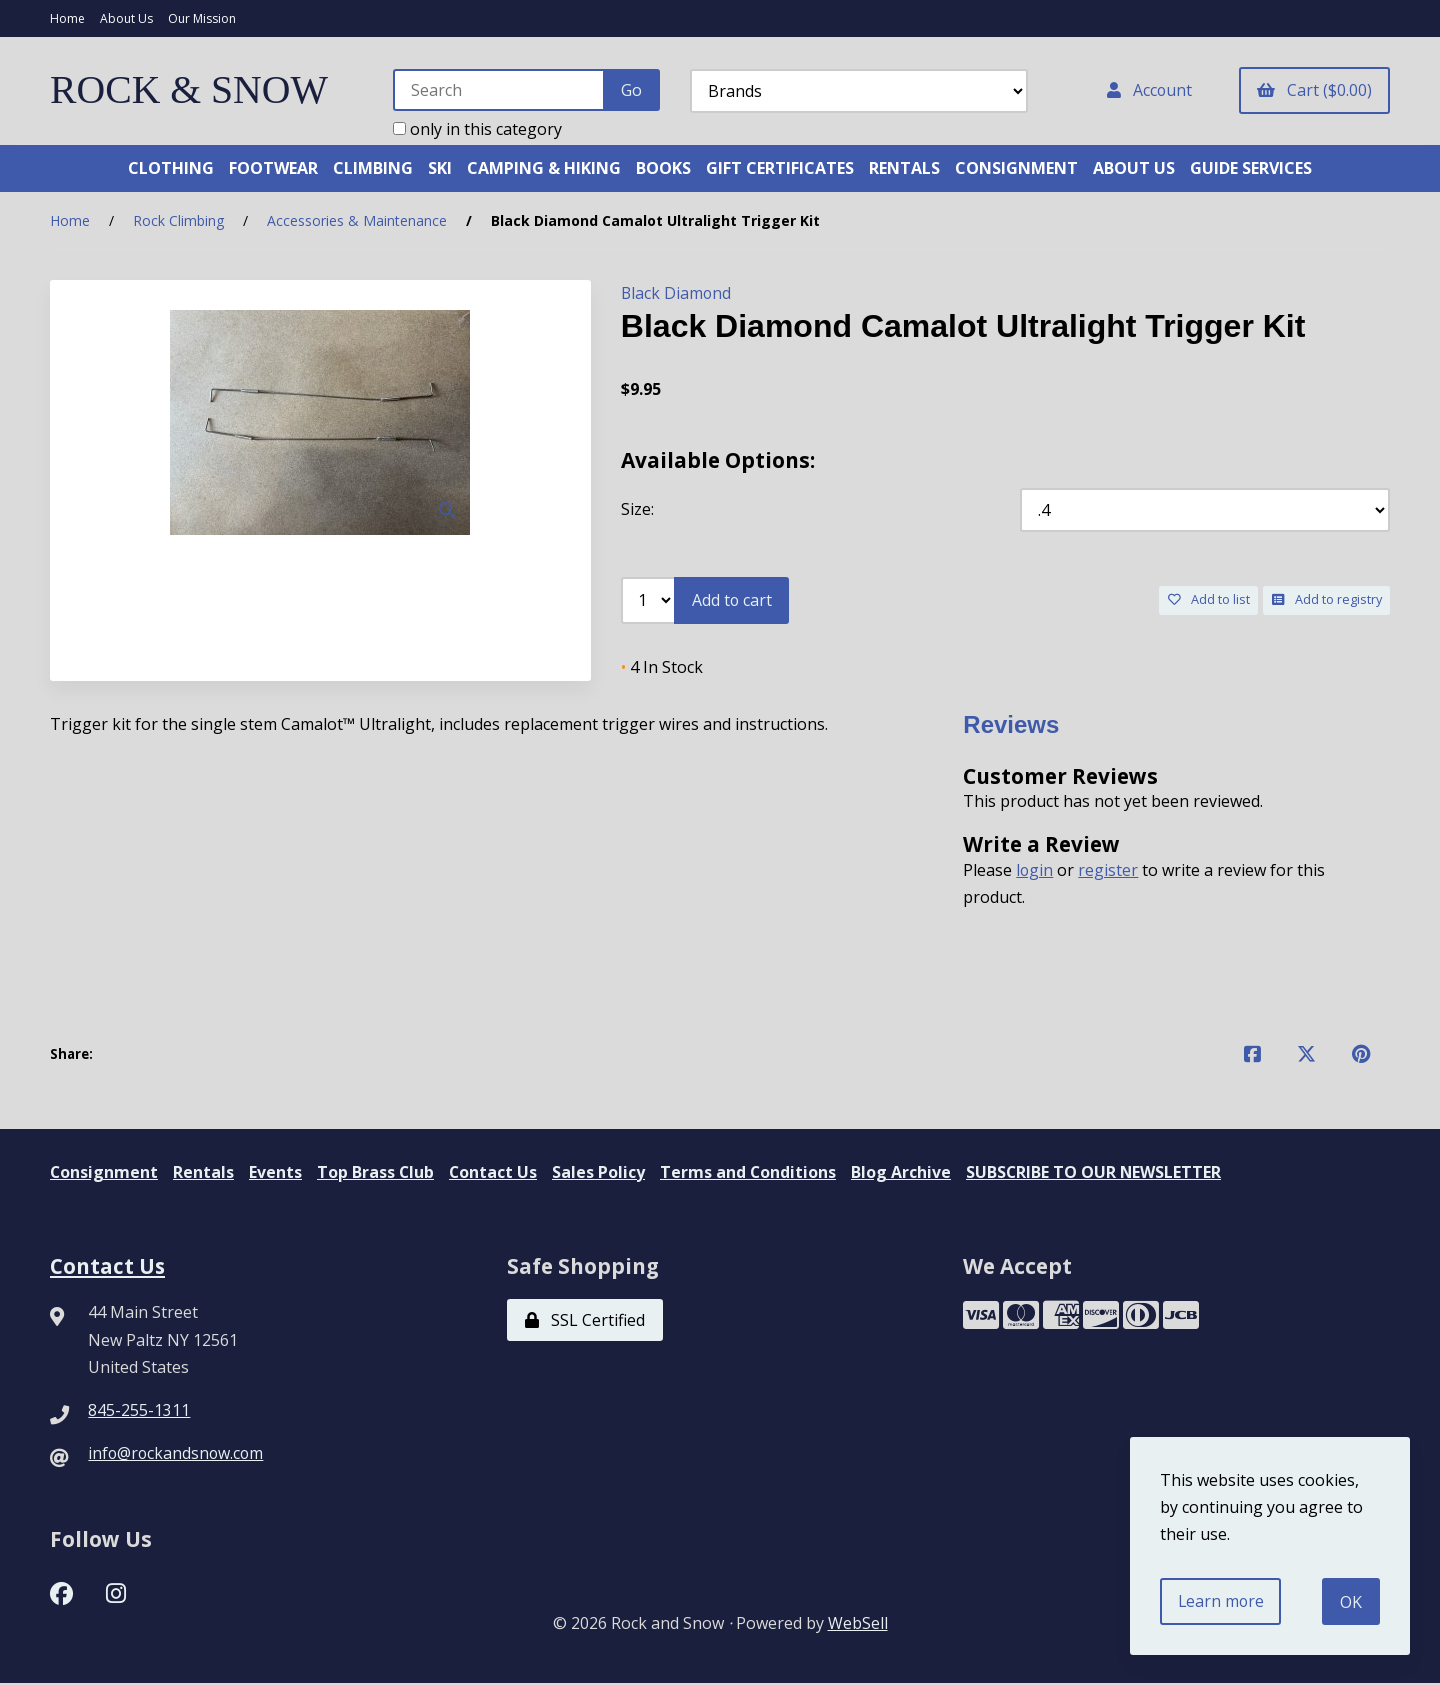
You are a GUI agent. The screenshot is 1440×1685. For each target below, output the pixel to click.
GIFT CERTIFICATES (780, 168)
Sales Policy (601, 1173)
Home (67, 18)
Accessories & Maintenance (357, 221)
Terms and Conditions (751, 1173)
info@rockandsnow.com (177, 1454)
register (1109, 871)
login (1035, 871)
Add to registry (1327, 600)
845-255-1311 (139, 1411)
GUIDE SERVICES (1251, 168)
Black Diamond (677, 294)
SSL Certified (585, 1322)
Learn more (1222, 1601)
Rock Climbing (178, 221)
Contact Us (495, 1173)
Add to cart (732, 600)
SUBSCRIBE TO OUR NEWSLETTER (1098, 1173)
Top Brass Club (377, 1173)
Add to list (1209, 600)
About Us (126, 18)
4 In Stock (662, 668)
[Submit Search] (629, 90)
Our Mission (202, 18)
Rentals (204, 1173)
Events (276, 1173)
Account (1148, 90)
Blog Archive (905, 1173)
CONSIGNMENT (1016, 168)
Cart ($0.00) (1314, 90)
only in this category (475, 129)
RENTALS (904, 168)
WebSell (858, 1625)
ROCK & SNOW (190, 90)
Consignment (104, 1173)
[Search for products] (497, 90)
